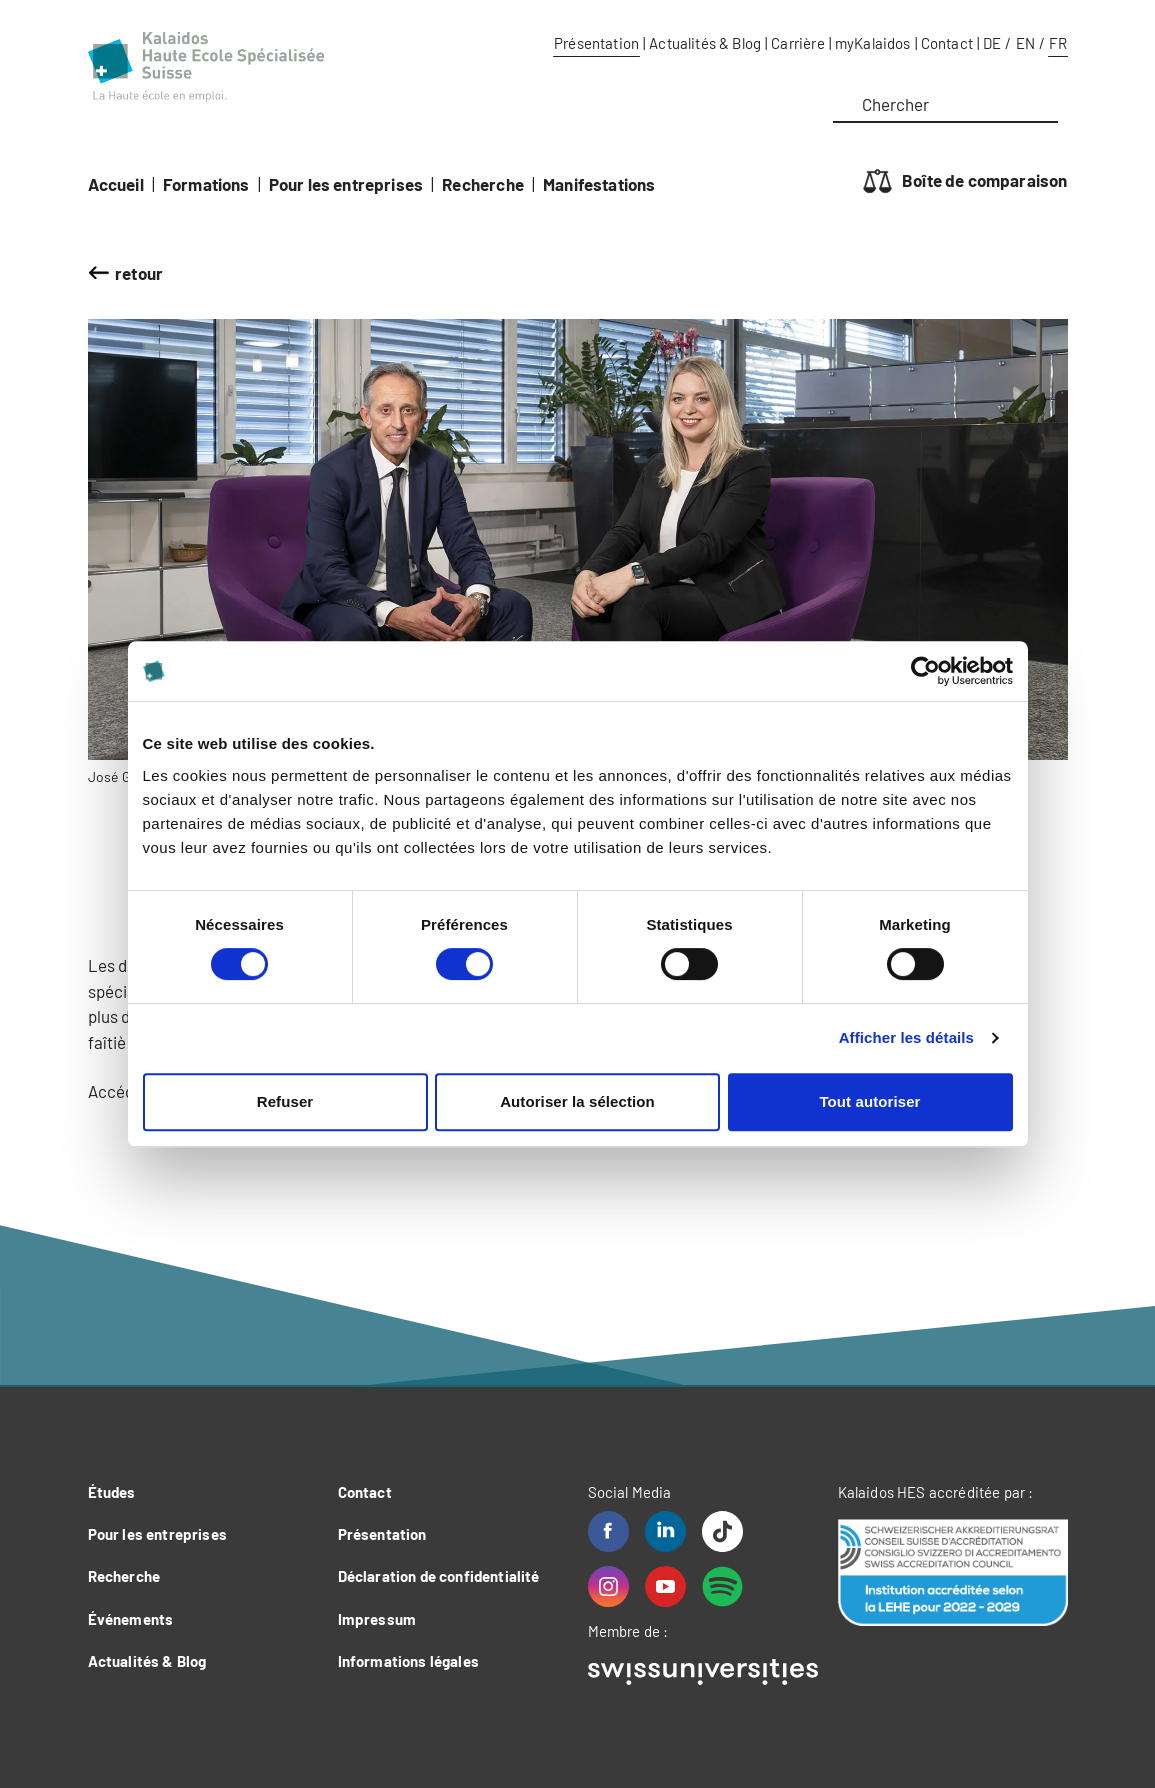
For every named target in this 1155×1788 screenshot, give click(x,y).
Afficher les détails (906, 1037)
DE (992, 43)
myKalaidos (873, 43)
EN (1025, 43)
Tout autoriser (869, 1101)
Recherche (483, 184)
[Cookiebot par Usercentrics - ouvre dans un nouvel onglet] (925, 671)
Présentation (596, 43)
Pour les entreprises (346, 184)
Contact (947, 43)
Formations (206, 184)
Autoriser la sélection (577, 1101)
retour (139, 273)
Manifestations (599, 184)
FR (1058, 43)
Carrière (797, 43)
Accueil (116, 184)
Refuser (285, 1101)
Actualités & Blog (705, 43)
